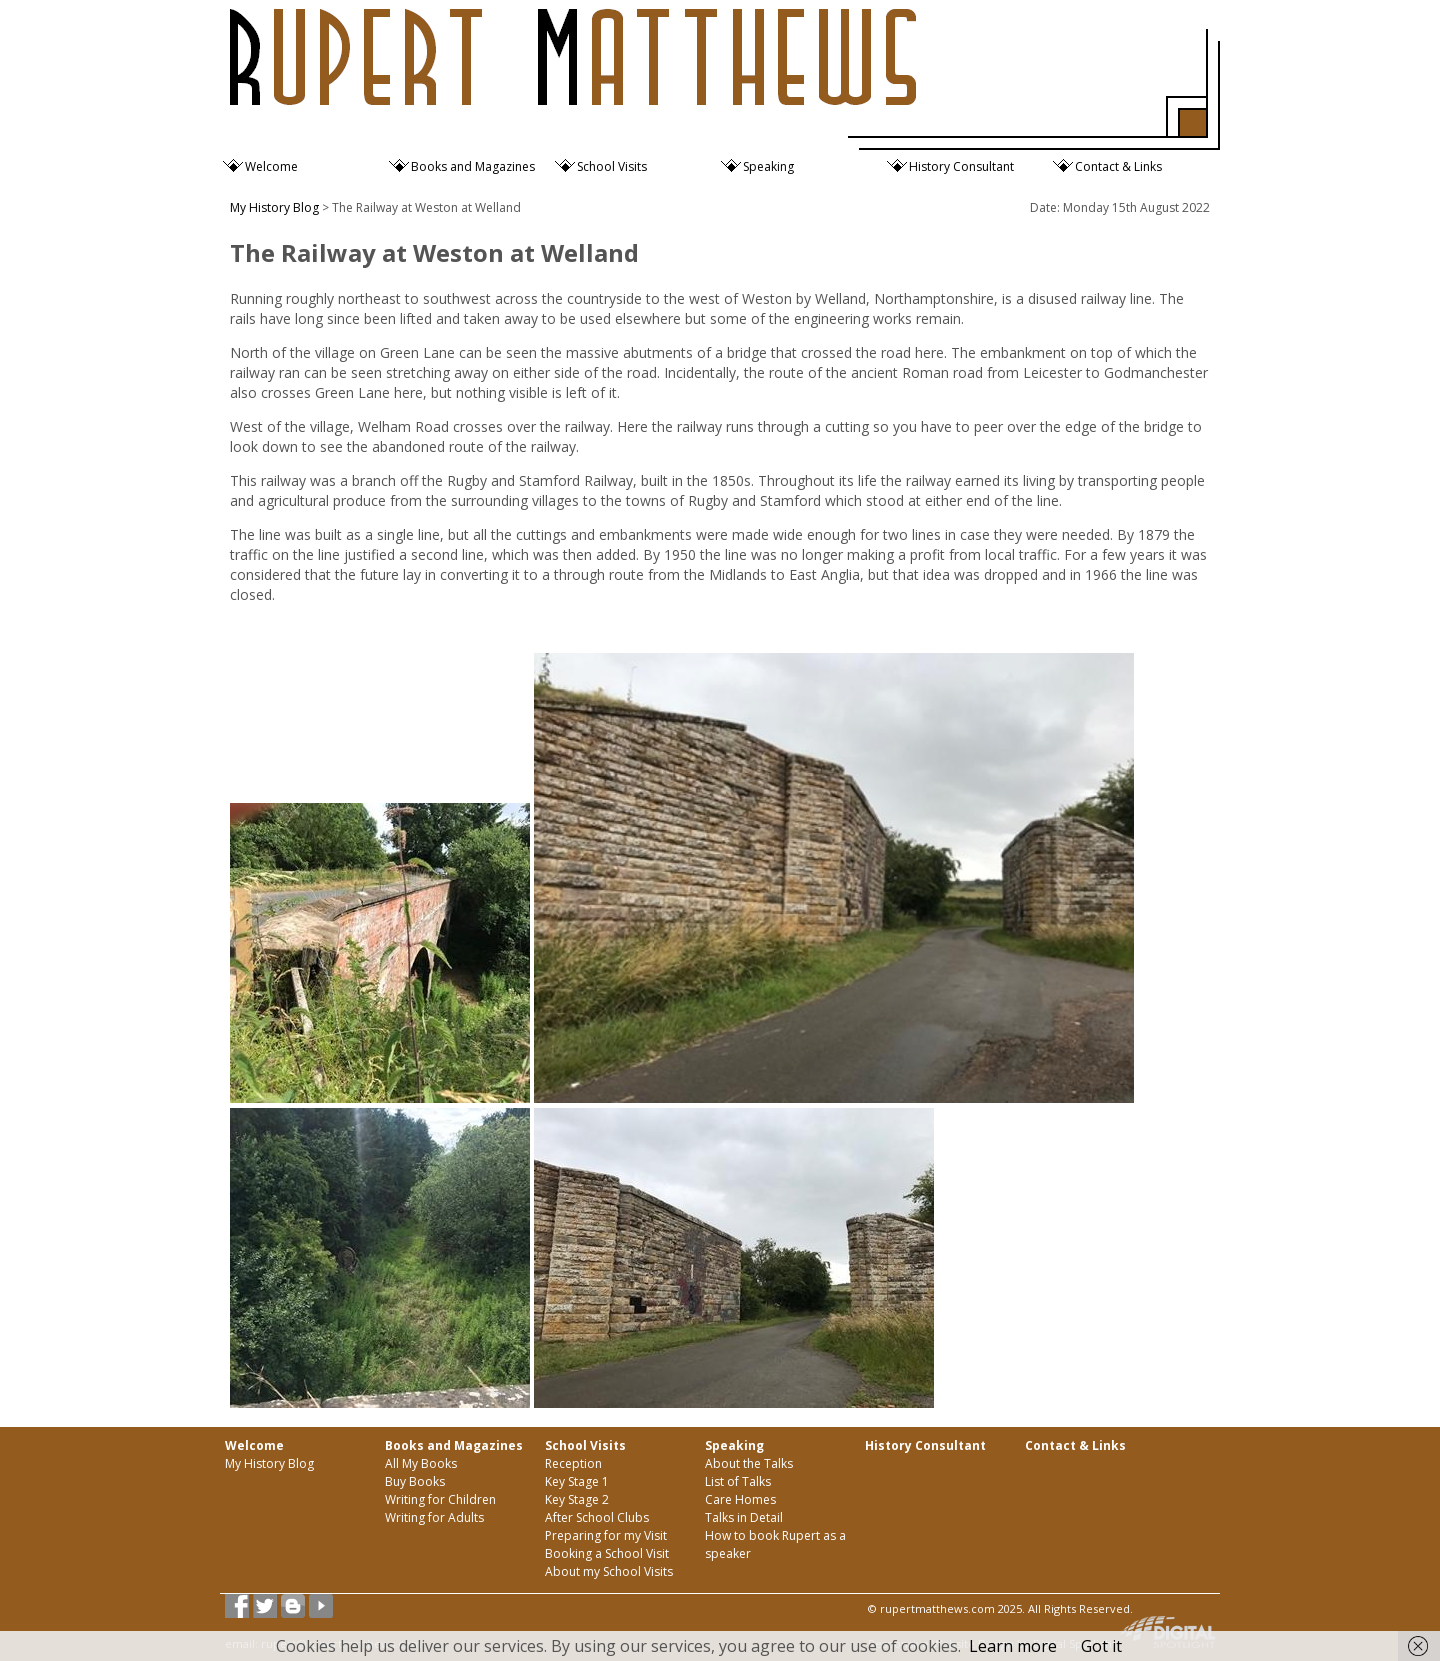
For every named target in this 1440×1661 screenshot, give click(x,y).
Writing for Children (440, 1499)
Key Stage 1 (577, 1481)
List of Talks (738, 1481)
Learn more (1013, 1646)
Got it (1101, 1646)
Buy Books (415, 1481)
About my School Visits (609, 1571)
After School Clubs (597, 1517)
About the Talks (749, 1463)
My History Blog (274, 207)
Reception (573, 1463)
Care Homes (740, 1499)
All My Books (421, 1463)
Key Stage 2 (577, 1499)
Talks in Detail (744, 1517)
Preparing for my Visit (606, 1535)
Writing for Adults (434, 1517)
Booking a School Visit (607, 1553)
